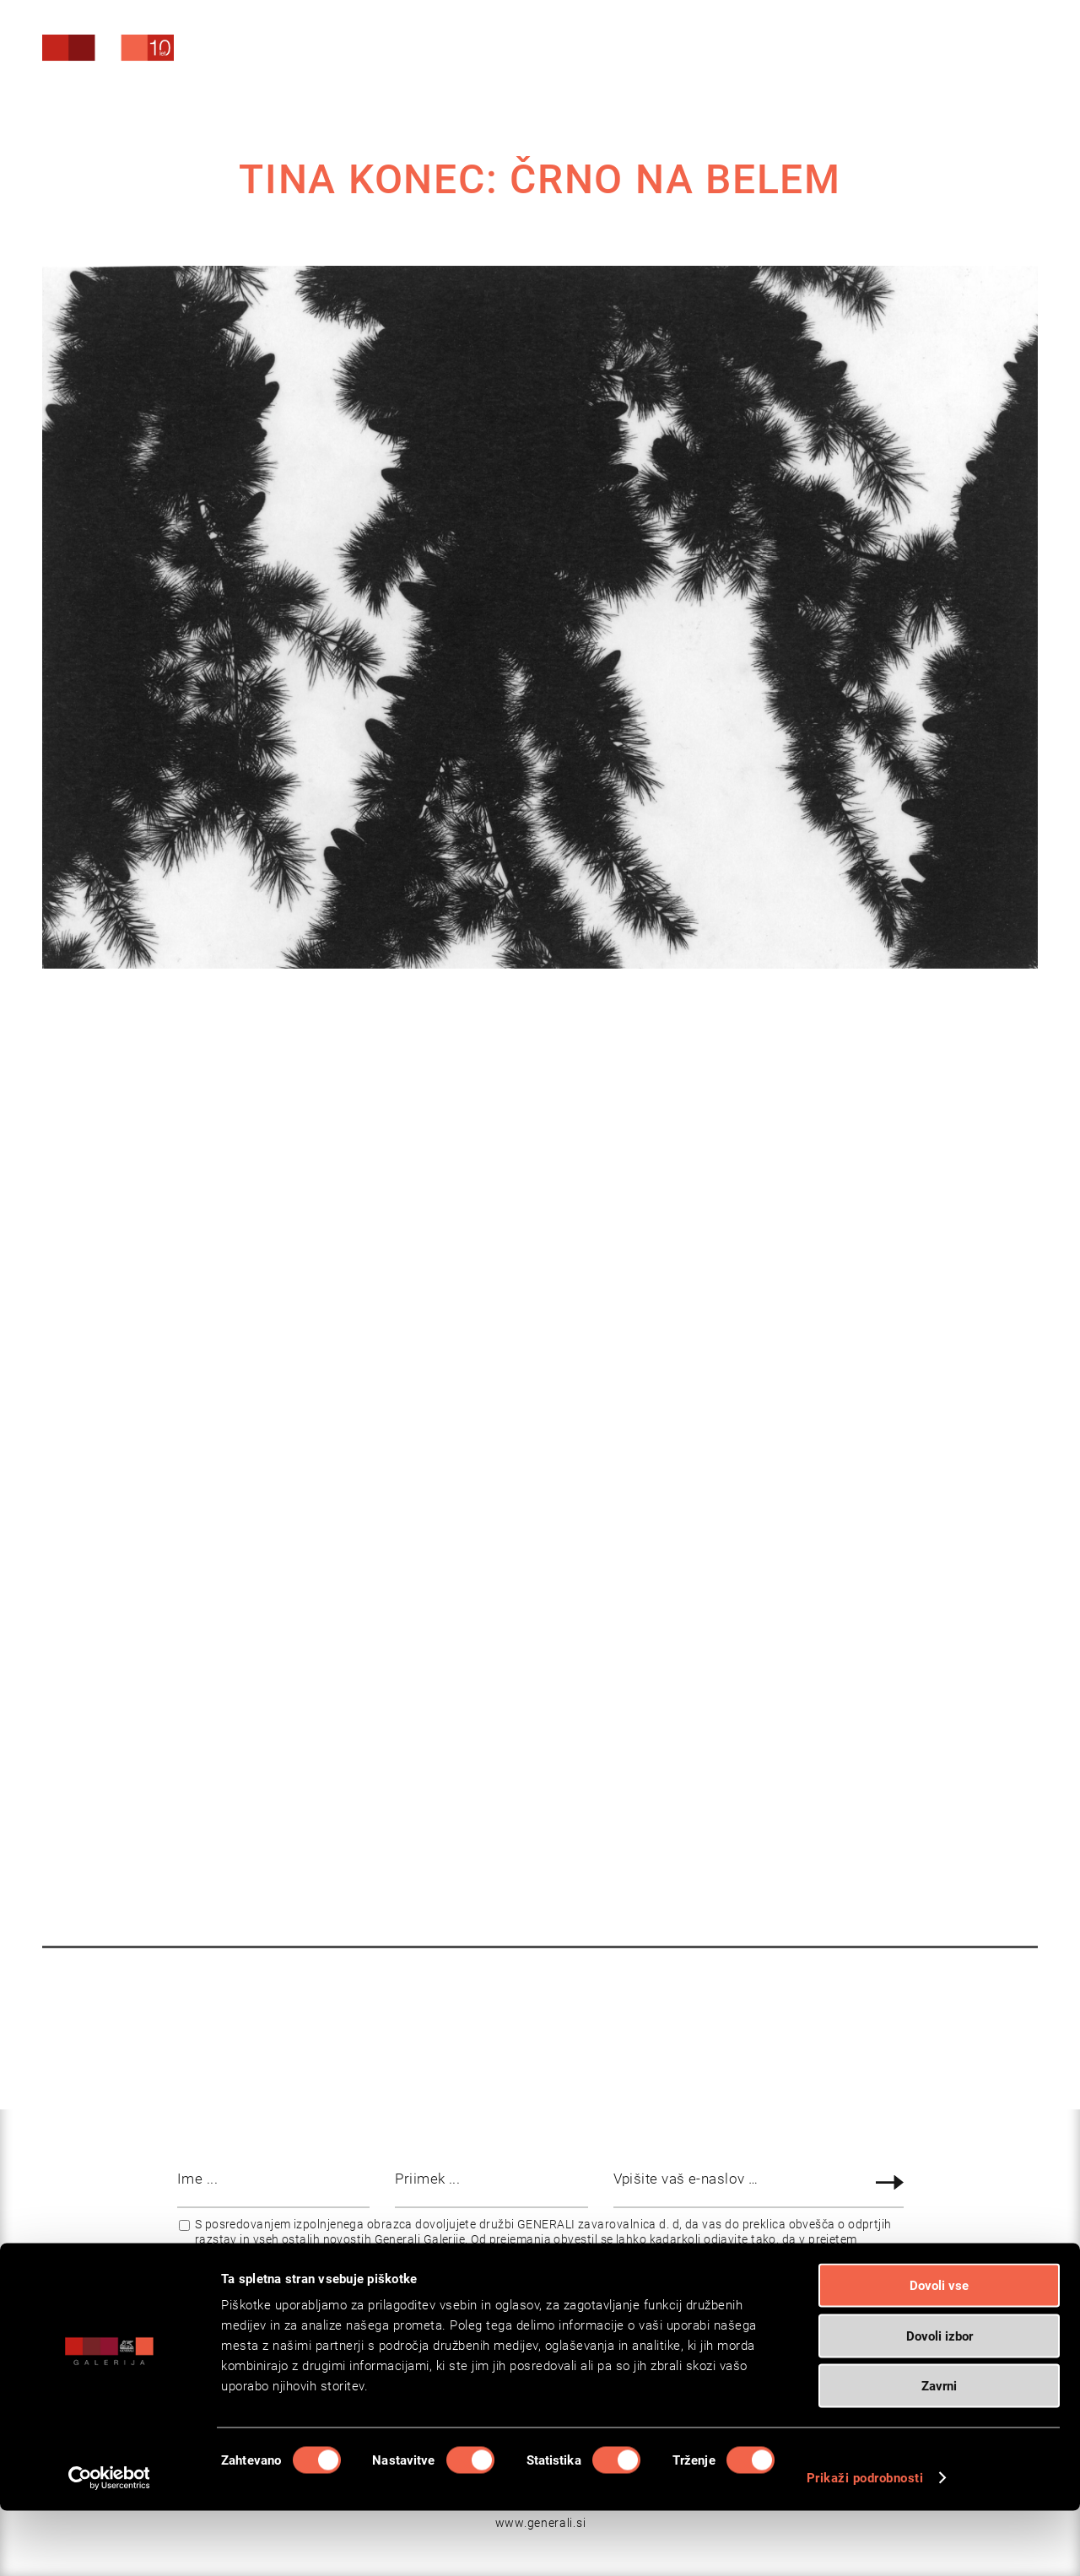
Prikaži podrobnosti (865, 2543)
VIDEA (546, 1789)
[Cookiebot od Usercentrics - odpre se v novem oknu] (109, 2543)
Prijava (892, 2182)
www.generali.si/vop (761, 2254)
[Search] (911, 53)
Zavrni (939, 2451)
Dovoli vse (939, 2350)
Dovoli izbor (939, 2401)
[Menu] (992, 54)
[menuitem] (911, 50)
